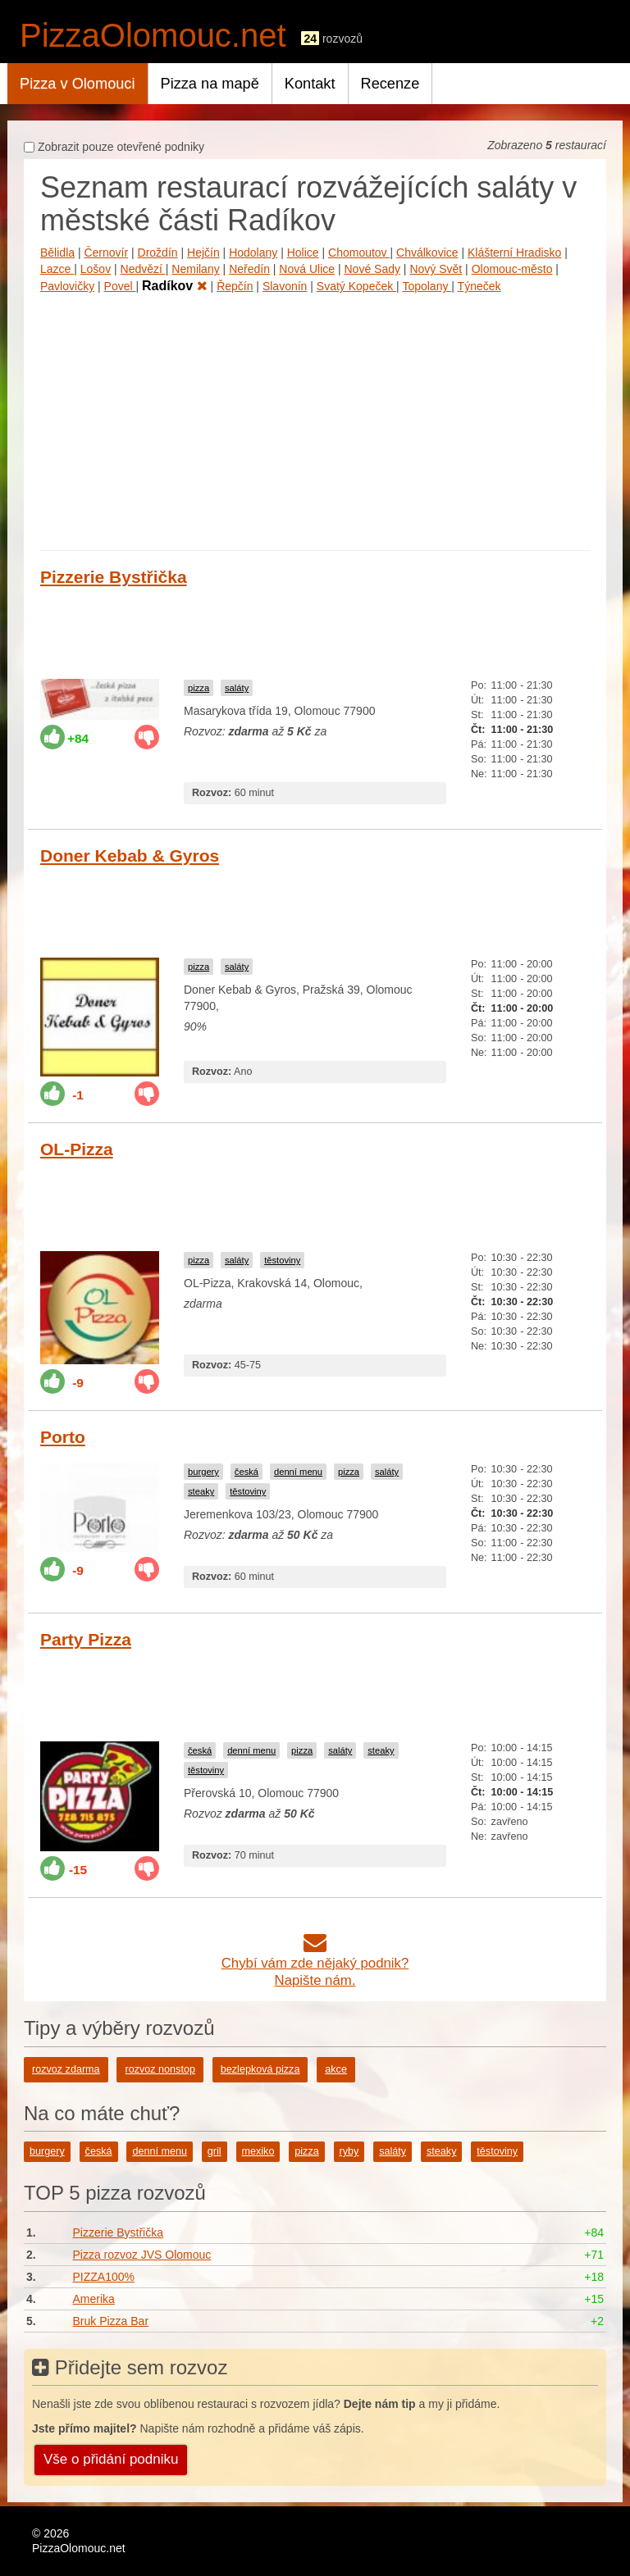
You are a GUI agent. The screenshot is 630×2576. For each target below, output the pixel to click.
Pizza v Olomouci (77, 83)
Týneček (479, 286)
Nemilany (195, 268)
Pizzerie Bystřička (113, 576)
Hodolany (253, 252)
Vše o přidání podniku (110, 2459)
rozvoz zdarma (66, 2069)
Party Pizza (85, 1639)
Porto (62, 1436)
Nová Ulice (307, 268)
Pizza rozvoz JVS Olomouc (141, 2254)
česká (246, 1472)
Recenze (390, 83)
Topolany (426, 286)
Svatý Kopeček (356, 286)
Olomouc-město (512, 268)
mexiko (258, 2151)
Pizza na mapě (210, 83)
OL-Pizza (76, 1149)
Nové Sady (371, 268)
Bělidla (57, 252)
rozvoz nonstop (159, 2069)
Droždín (158, 252)
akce (336, 2069)
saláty (237, 688)
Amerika (93, 2298)
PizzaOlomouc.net (153, 35)
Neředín (249, 268)
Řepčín (235, 286)
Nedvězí (143, 268)
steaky (201, 1491)
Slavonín (284, 286)
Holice (303, 252)
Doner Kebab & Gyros (129, 855)
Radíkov (175, 286)
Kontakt (310, 83)
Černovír (106, 252)
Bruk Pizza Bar (110, 2321)
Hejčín (203, 252)
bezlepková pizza (260, 2069)
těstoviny (282, 1260)
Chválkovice (427, 252)
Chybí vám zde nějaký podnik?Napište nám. (315, 1963)
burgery (203, 1472)
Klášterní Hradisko (514, 252)
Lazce (57, 268)
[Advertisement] (315, 419)
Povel (120, 286)
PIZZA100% (103, 2276)
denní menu (298, 1472)
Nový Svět (435, 268)
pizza (198, 688)
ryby (349, 2151)
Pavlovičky (67, 286)
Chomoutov (359, 252)
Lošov (95, 268)
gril (214, 2151)
